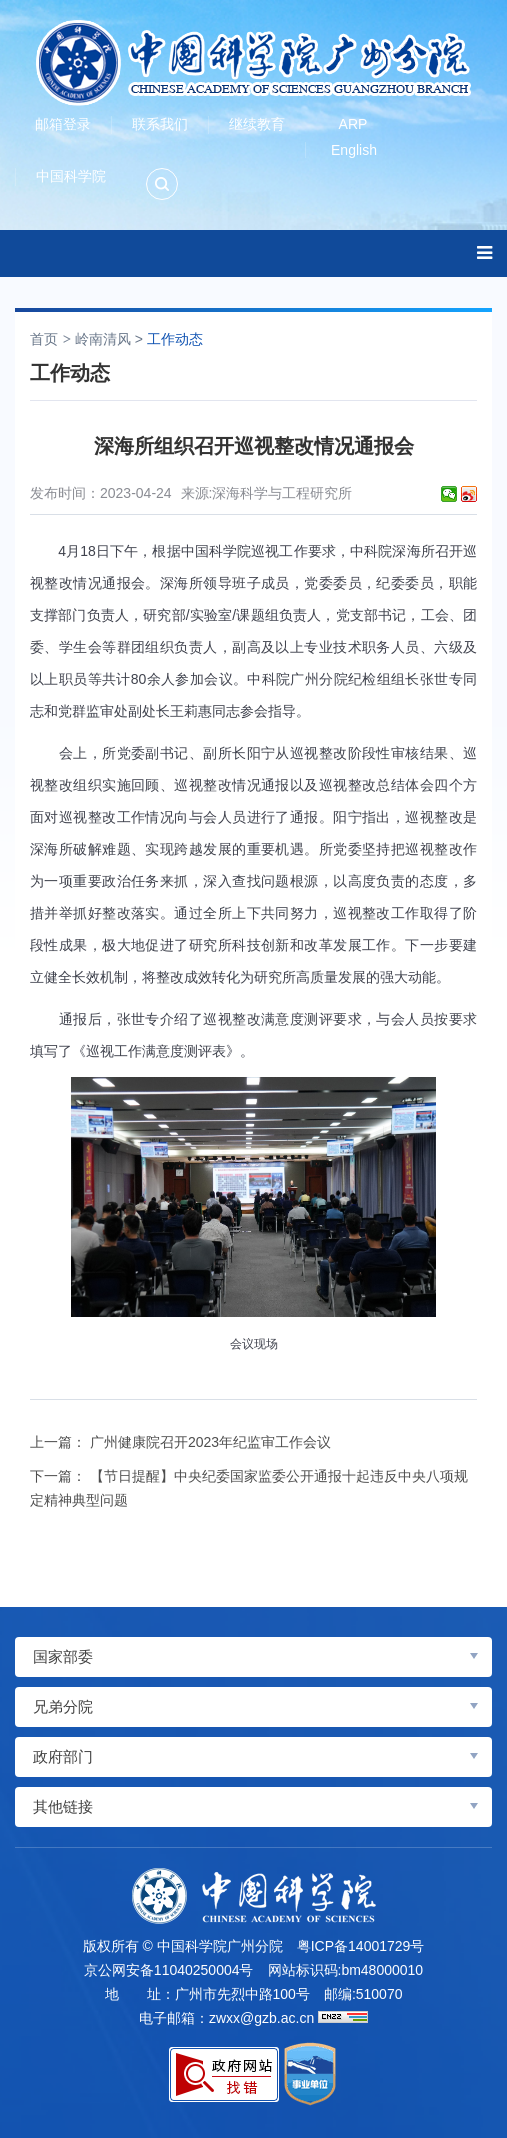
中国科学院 (71, 176)
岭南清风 (103, 339)
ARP (353, 124)
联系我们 (160, 124)
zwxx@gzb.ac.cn (261, 2018)
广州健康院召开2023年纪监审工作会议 (210, 1442)
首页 (44, 339)
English (354, 150)
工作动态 (175, 339)
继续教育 (257, 124)
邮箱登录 (63, 124)
